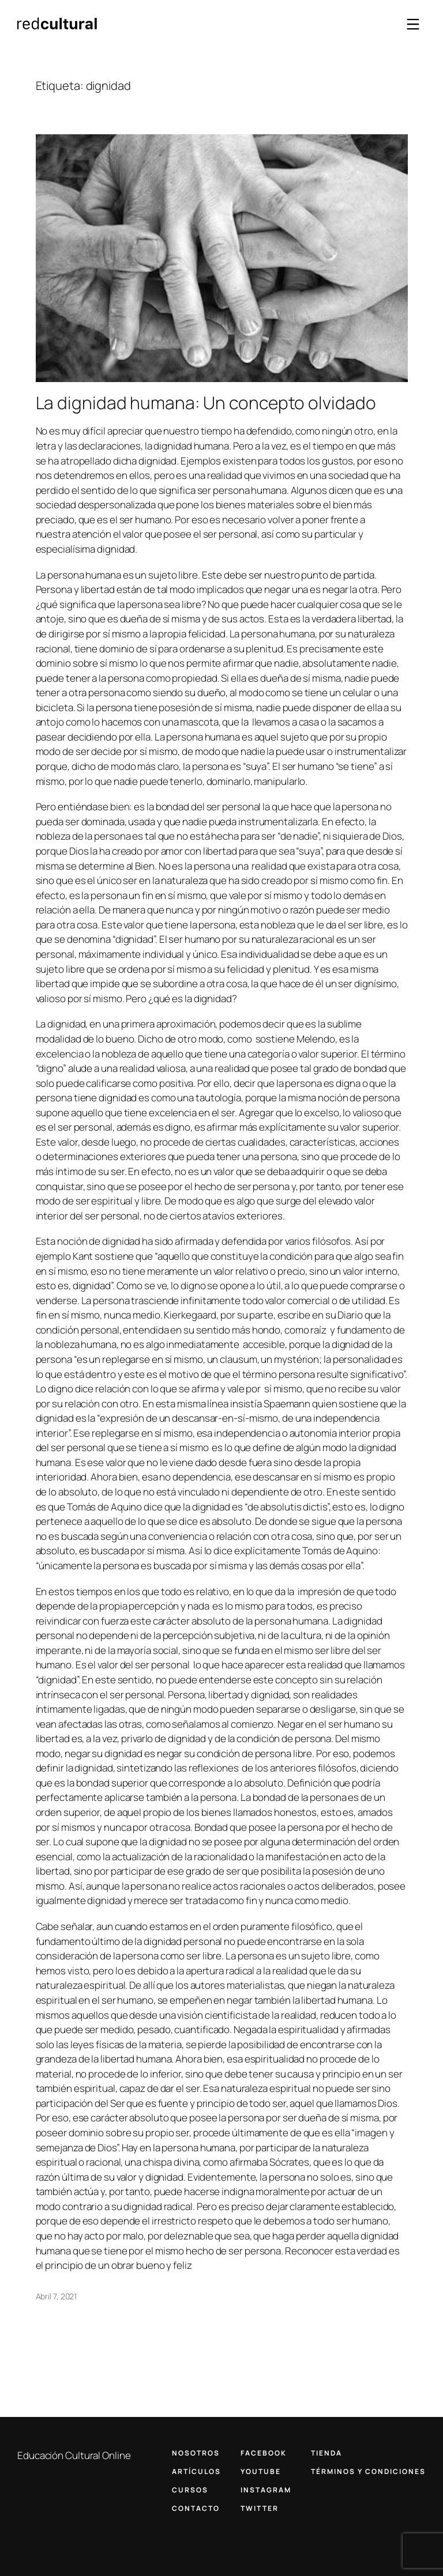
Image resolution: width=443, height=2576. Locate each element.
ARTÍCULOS (196, 2471)
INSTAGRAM (266, 2490)
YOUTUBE (261, 2471)
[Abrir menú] (413, 24)
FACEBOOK (264, 2453)
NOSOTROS (196, 2453)
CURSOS (190, 2490)
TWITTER (260, 2508)
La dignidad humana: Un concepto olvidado (206, 403)
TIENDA (326, 2453)
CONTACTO (196, 2508)
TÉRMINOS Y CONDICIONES (368, 2471)
